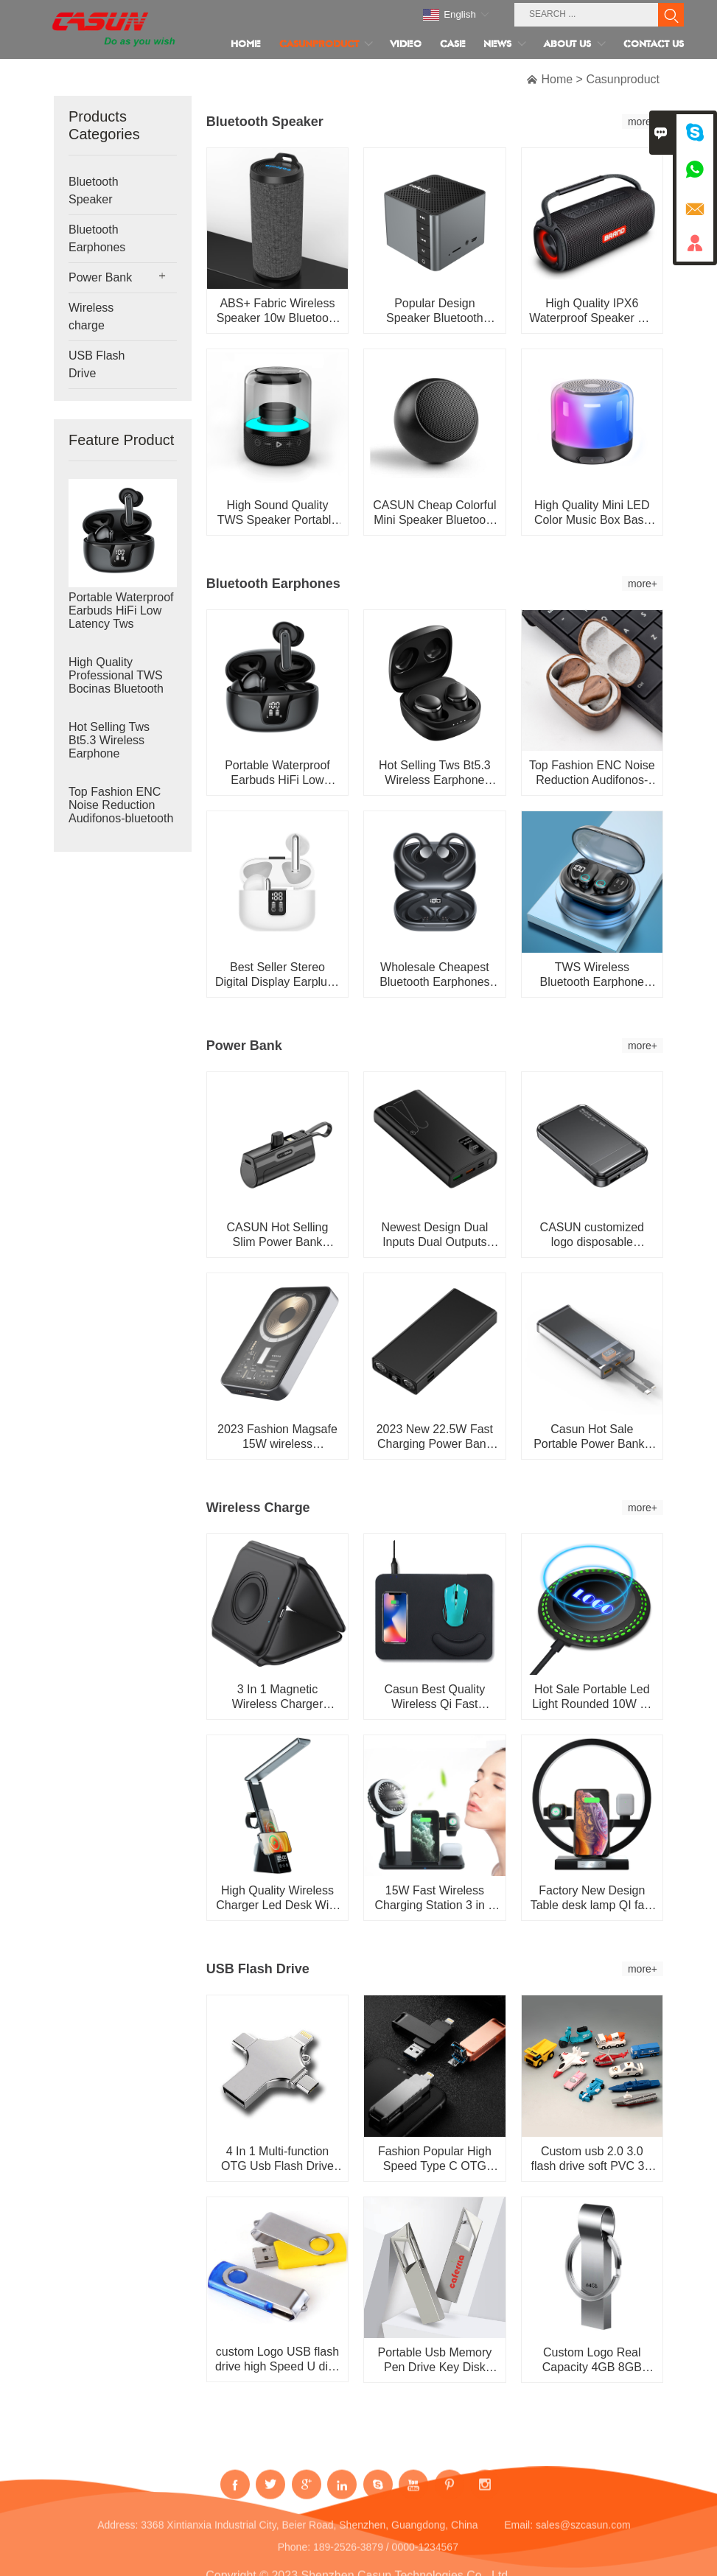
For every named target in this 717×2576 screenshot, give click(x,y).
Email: (518, 2537)
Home (557, 79)
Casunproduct (623, 79)
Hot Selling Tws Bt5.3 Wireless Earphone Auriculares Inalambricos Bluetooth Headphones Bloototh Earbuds (114, 754)
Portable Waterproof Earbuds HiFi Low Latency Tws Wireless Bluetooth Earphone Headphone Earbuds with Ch (121, 624)
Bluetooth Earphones (97, 238)
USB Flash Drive (97, 364)
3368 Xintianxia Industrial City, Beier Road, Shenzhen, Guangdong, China (309, 2537)
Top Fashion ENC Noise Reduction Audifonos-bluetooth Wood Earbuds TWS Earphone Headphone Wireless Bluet (122, 818)
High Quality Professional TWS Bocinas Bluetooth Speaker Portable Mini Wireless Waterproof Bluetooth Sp (116, 689)
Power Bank (100, 277)
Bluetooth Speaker (94, 190)
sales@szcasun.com (583, 2537)
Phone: (294, 2559)
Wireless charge (91, 316)
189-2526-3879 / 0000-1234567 (385, 2559)
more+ (642, 121)
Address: (117, 2537)
